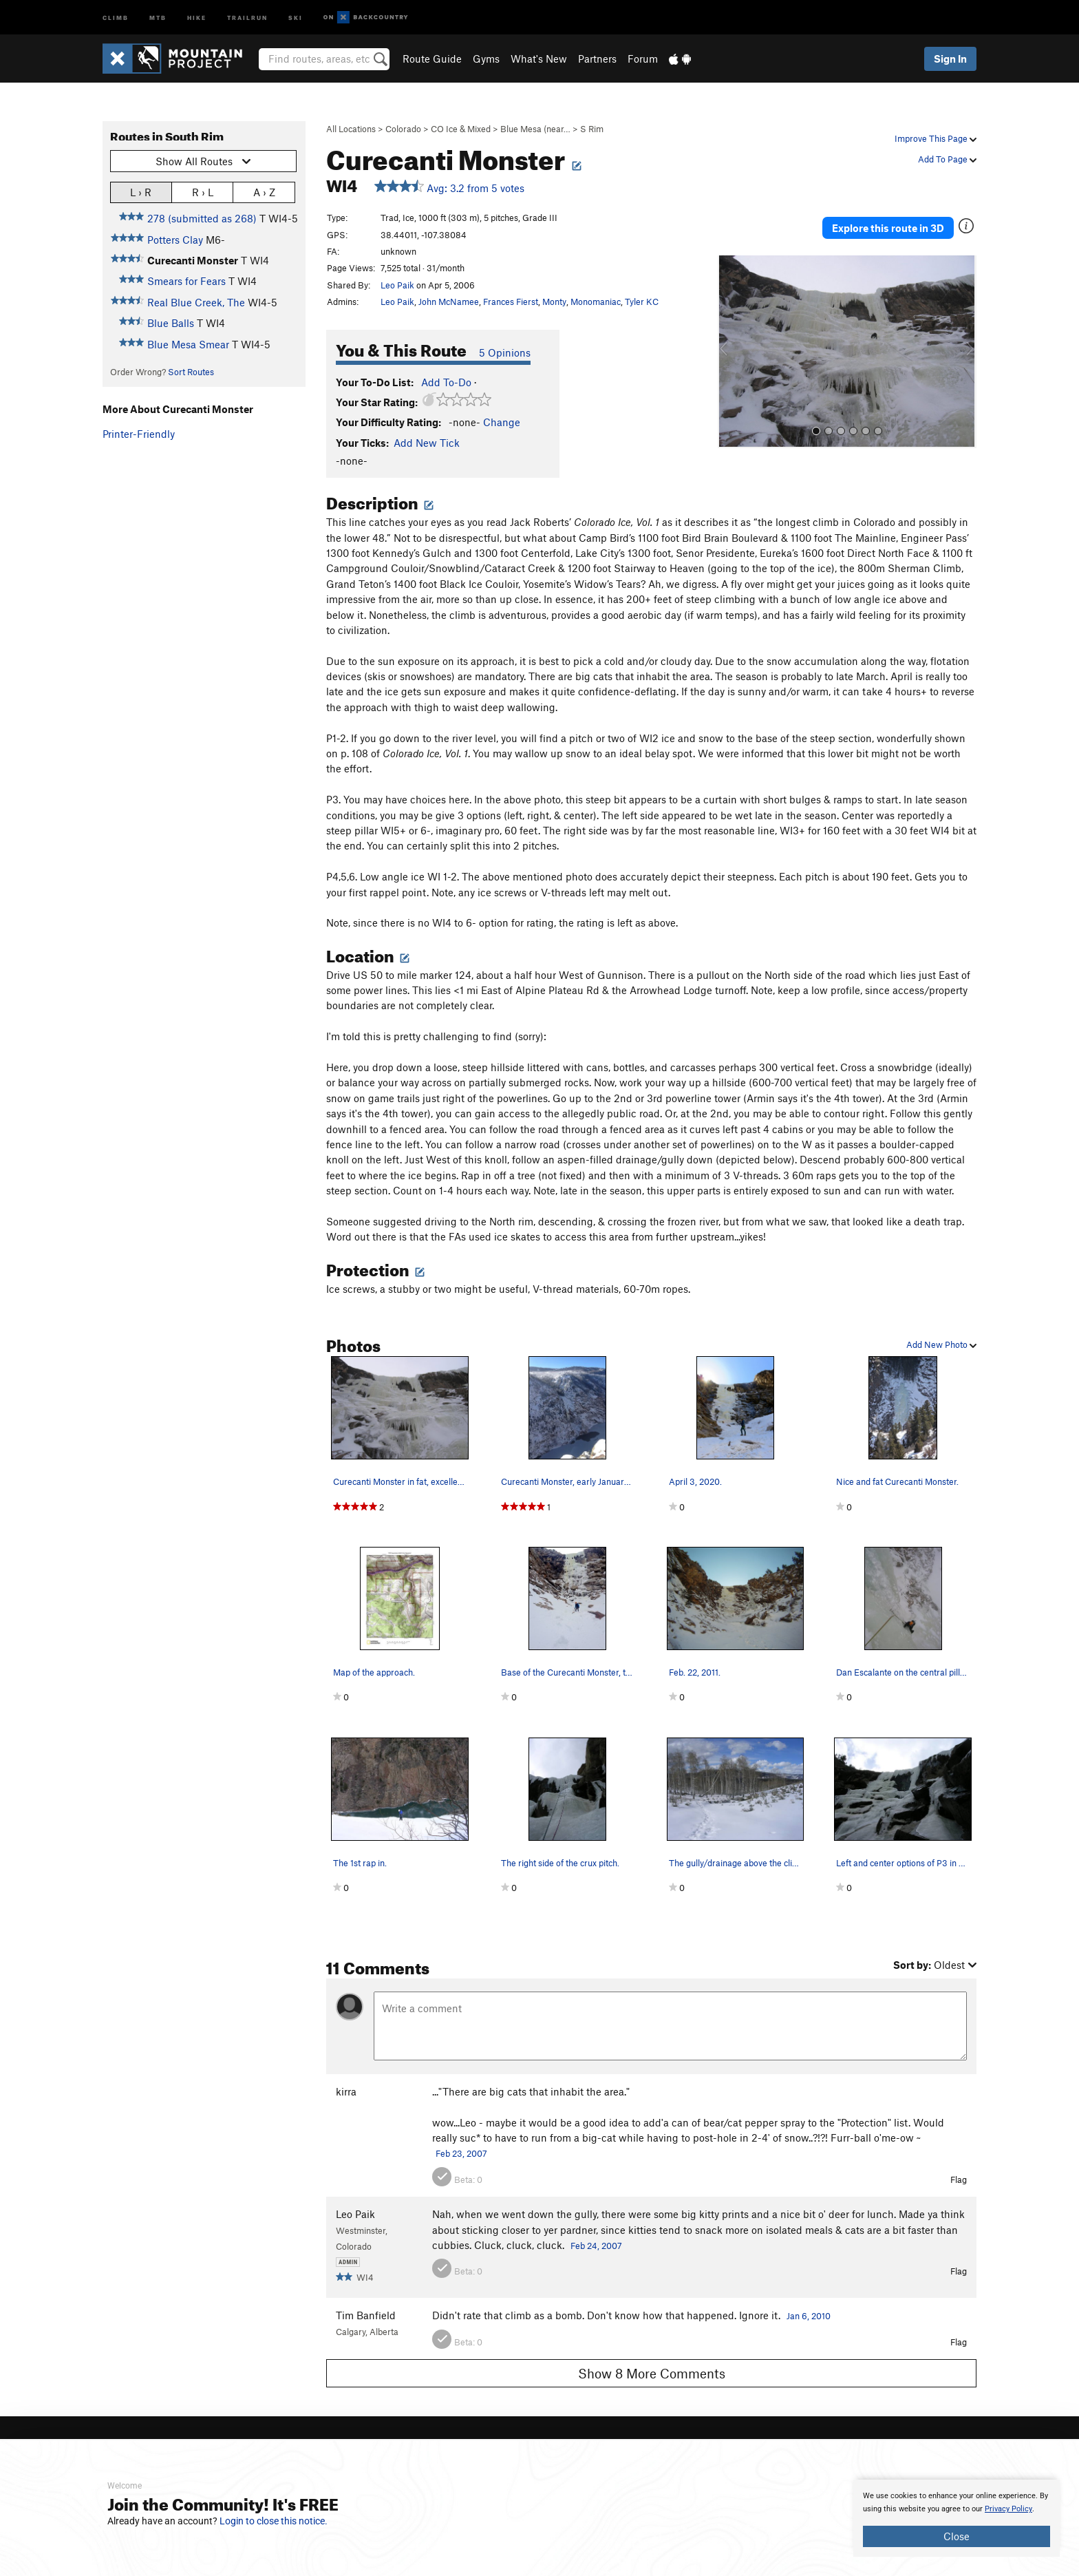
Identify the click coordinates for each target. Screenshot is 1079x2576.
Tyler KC (642, 301)
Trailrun (247, 16)
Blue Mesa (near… (535, 128)
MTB (158, 16)
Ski (295, 16)
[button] (731, 334)
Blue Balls (170, 323)
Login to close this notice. (274, 2520)
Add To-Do (446, 382)
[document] (956, 2518)
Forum (643, 58)
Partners (597, 58)
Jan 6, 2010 (809, 2315)
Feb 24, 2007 (596, 2245)
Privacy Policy (1008, 2508)
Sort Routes (191, 371)
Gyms (486, 58)
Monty (554, 301)
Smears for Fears (186, 281)
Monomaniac (595, 301)
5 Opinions (505, 352)
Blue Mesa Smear (188, 344)
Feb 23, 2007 (461, 2153)
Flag (958, 2179)
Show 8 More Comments (651, 2373)
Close (956, 2536)
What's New (539, 58)
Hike (196, 16)
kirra (346, 2091)
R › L (202, 191)
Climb (116, 16)
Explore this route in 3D (910, 219)
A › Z (264, 191)
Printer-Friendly (139, 433)
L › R (140, 191)
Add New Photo (941, 1344)
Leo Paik (397, 285)
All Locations (351, 128)
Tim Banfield (366, 2315)
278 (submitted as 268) (202, 218)
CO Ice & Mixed (461, 128)
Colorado (403, 128)
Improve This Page (935, 138)
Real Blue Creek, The (196, 302)
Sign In (950, 58)
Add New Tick (427, 442)
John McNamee (448, 301)
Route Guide (432, 58)
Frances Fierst (510, 301)
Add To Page (947, 159)
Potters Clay (175, 239)
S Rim (591, 128)
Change (501, 422)
